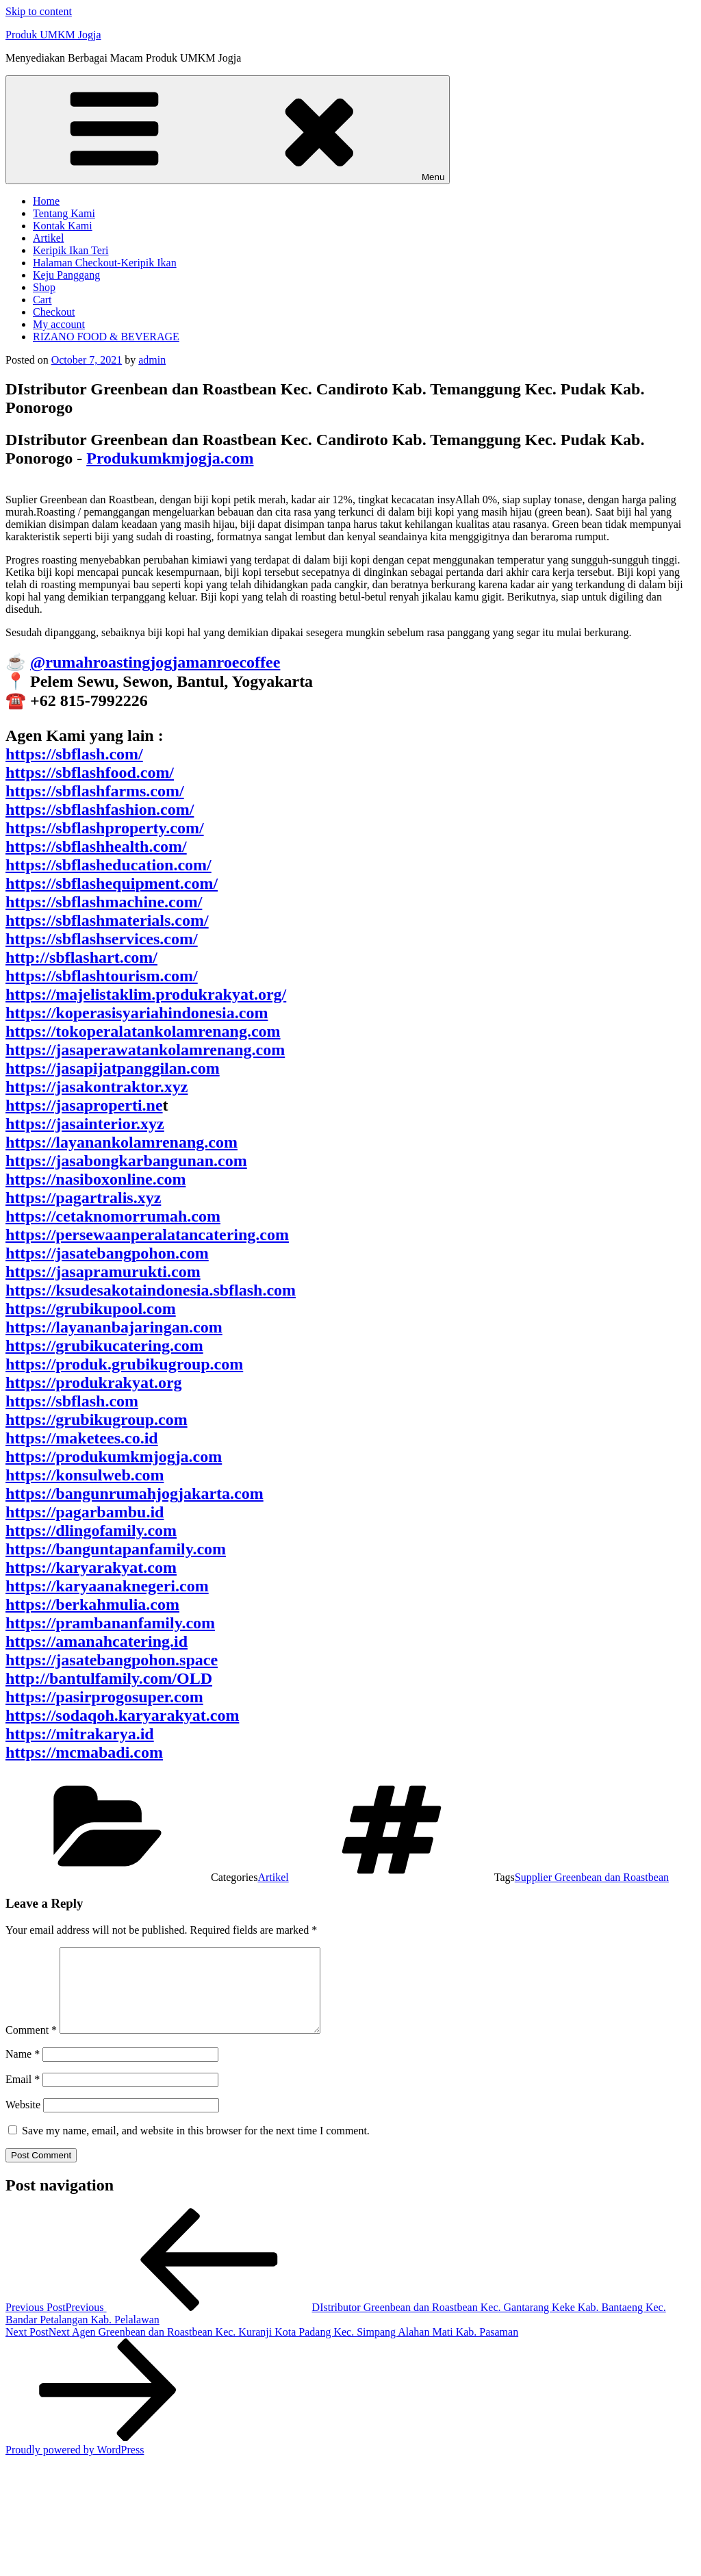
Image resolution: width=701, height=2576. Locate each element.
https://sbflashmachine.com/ (103, 902)
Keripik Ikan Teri (71, 250)
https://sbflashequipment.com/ (111, 883)
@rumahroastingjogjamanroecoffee (155, 662)
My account (59, 324)
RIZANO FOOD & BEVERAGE (106, 336)
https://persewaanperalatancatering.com (147, 1234)
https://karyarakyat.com (91, 1567)
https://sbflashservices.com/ (101, 939)
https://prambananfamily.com (110, 1623)
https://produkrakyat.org (93, 1382)
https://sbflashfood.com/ (89, 772)
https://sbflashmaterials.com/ (107, 920)
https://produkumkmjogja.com (113, 1456)
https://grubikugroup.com (96, 1419)
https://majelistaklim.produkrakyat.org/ (145, 994)
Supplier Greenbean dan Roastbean (592, 1877)
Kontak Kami (62, 225)
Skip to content (38, 11)
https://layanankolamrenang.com (121, 1142)
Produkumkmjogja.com (169, 458)
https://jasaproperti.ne (84, 1105)
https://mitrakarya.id (79, 1734)
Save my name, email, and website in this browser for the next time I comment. (196, 2147)
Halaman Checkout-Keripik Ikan (105, 262)
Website (22, 2121)
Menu (227, 129)
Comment (31, 2046)
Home (46, 201)
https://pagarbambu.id (84, 1512)
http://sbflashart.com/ (81, 957)
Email (22, 2095)
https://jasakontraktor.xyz (96, 1087)
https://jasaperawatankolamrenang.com (145, 1050)
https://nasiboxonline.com (95, 1179)
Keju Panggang (66, 275)
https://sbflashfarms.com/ (94, 791)
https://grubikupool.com (90, 1308)
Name (22, 2070)
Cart (42, 299)
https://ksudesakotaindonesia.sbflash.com (150, 1290)
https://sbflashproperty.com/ (104, 828)
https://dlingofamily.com (91, 1530)
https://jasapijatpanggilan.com (112, 1068)
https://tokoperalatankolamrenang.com (143, 1031)
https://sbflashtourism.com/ (101, 976)
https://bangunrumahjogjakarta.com (134, 1493)
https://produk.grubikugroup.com (124, 1364)
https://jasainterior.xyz (84, 1124)
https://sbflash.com (71, 1401)
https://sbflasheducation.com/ (108, 865)
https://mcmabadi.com (84, 1752)
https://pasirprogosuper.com (104, 1697)
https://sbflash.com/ (74, 754)
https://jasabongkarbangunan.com (126, 1161)
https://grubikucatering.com (104, 1345)
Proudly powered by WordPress (74, 2466)
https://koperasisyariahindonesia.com (136, 1013)
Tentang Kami (64, 213)
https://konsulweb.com (84, 1475)
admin (152, 360)
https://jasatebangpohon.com (107, 1253)
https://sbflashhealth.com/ (96, 846)
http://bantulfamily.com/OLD (108, 1678)
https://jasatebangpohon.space (111, 1660)
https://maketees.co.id (81, 1438)
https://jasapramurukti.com (103, 1271)
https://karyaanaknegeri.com (107, 1586)
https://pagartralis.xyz (83, 1198)
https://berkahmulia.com (92, 1604)
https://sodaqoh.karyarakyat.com (122, 1715)
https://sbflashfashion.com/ (99, 809)
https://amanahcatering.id (96, 1641)
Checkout (54, 312)
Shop (44, 287)
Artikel (48, 238)
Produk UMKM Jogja (53, 34)
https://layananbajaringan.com (113, 1327)
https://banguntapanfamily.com (115, 1549)
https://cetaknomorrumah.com (112, 1216)
